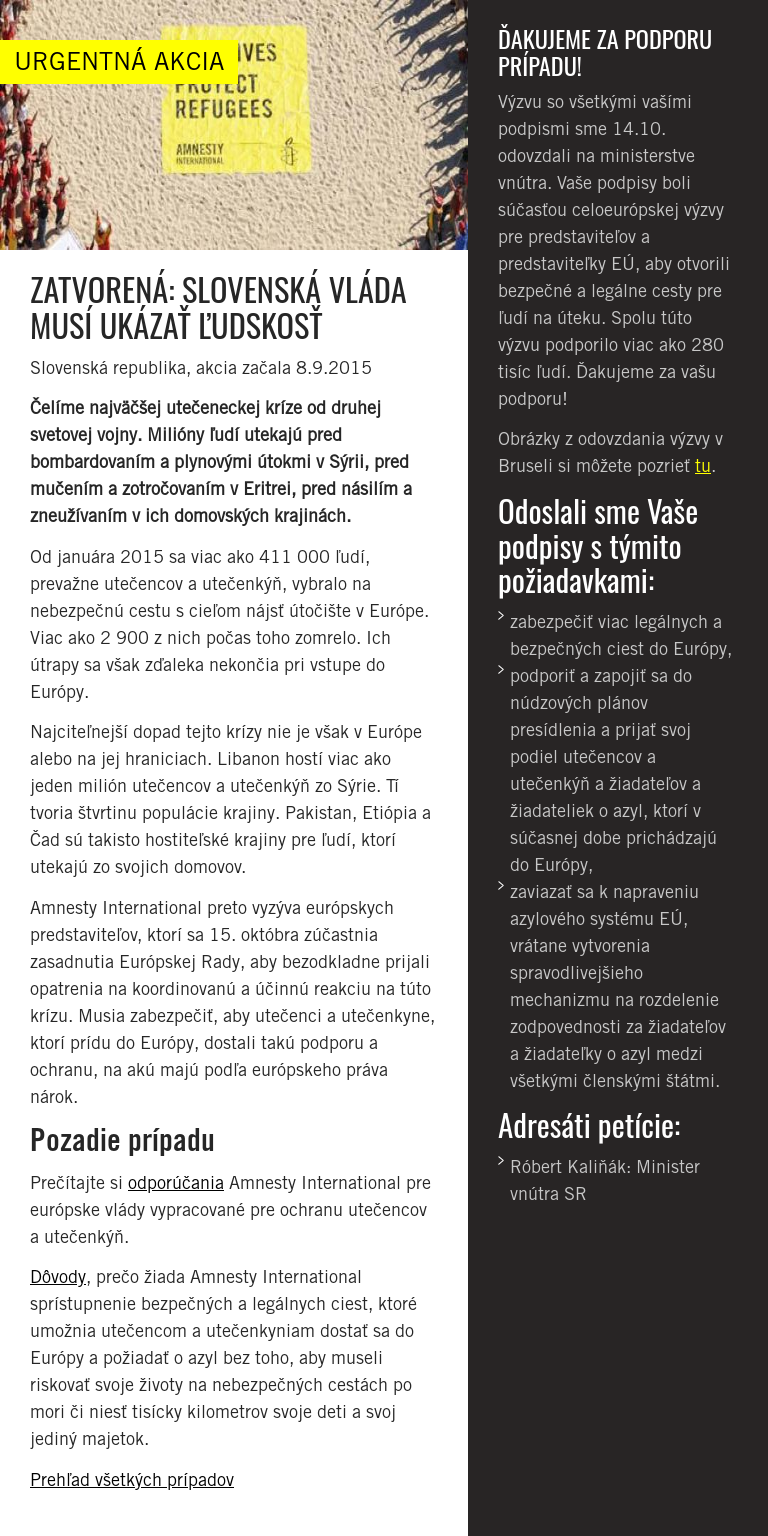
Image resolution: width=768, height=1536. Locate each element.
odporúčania (176, 1182)
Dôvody (58, 1276)
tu (703, 465)
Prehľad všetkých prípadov (132, 1479)
